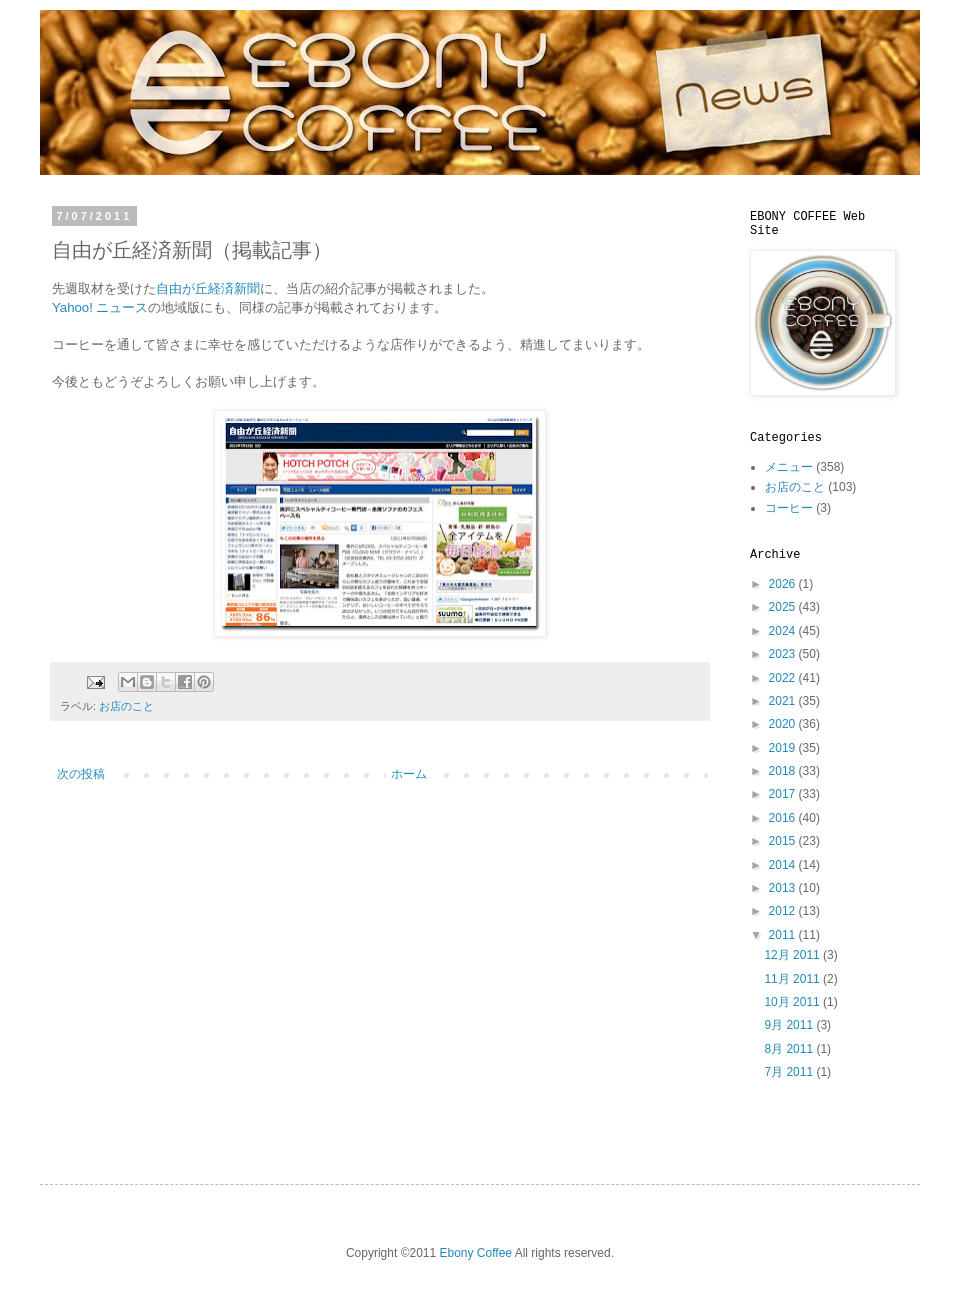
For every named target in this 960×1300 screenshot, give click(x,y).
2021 (784, 701)
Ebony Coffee (476, 1253)
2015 (784, 841)
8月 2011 (790, 1049)
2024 (784, 631)
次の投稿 (81, 774)
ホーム (409, 774)
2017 (784, 794)
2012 (784, 911)
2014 (784, 865)
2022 (784, 678)
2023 (784, 654)
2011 (784, 935)
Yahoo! (74, 307)
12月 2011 (793, 955)
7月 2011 (790, 1072)
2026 (784, 584)
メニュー (789, 467)
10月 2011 (793, 1002)
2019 (784, 748)
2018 (784, 771)
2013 (784, 888)
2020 (784, 724)
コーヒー (789, 508)
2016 (784, 818)
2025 (784, 607)
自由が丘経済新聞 (208, 288)
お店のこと (126, 706)
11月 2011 (793, 979)
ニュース (122, 307)
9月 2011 (790, 1025)
